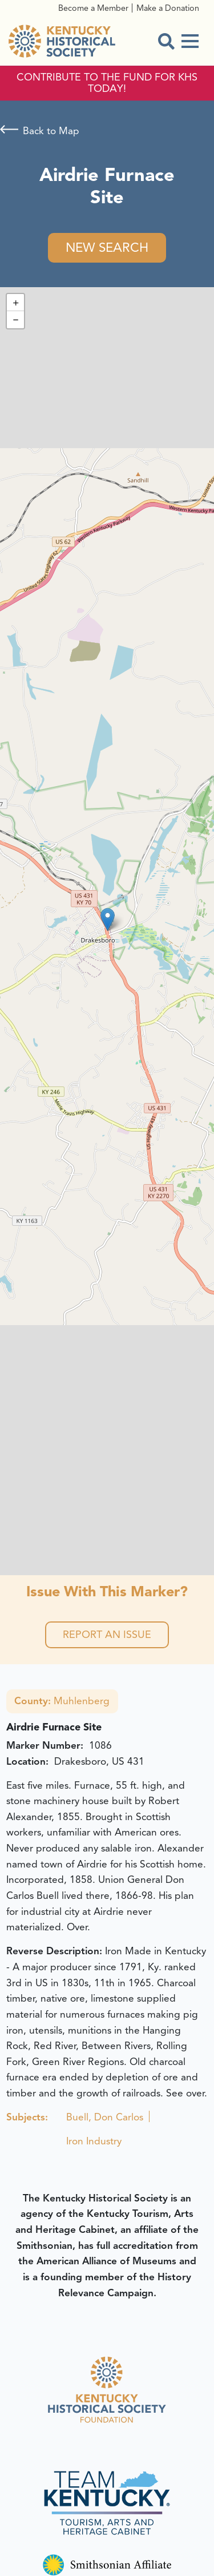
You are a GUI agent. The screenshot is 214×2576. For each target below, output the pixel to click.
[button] (107, 919)
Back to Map (51, 130)
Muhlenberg (62, 1700)
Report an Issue (107, 1634)
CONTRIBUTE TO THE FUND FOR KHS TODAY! (107, 83)
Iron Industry (94, 2141)
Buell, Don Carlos (104, 2117)
